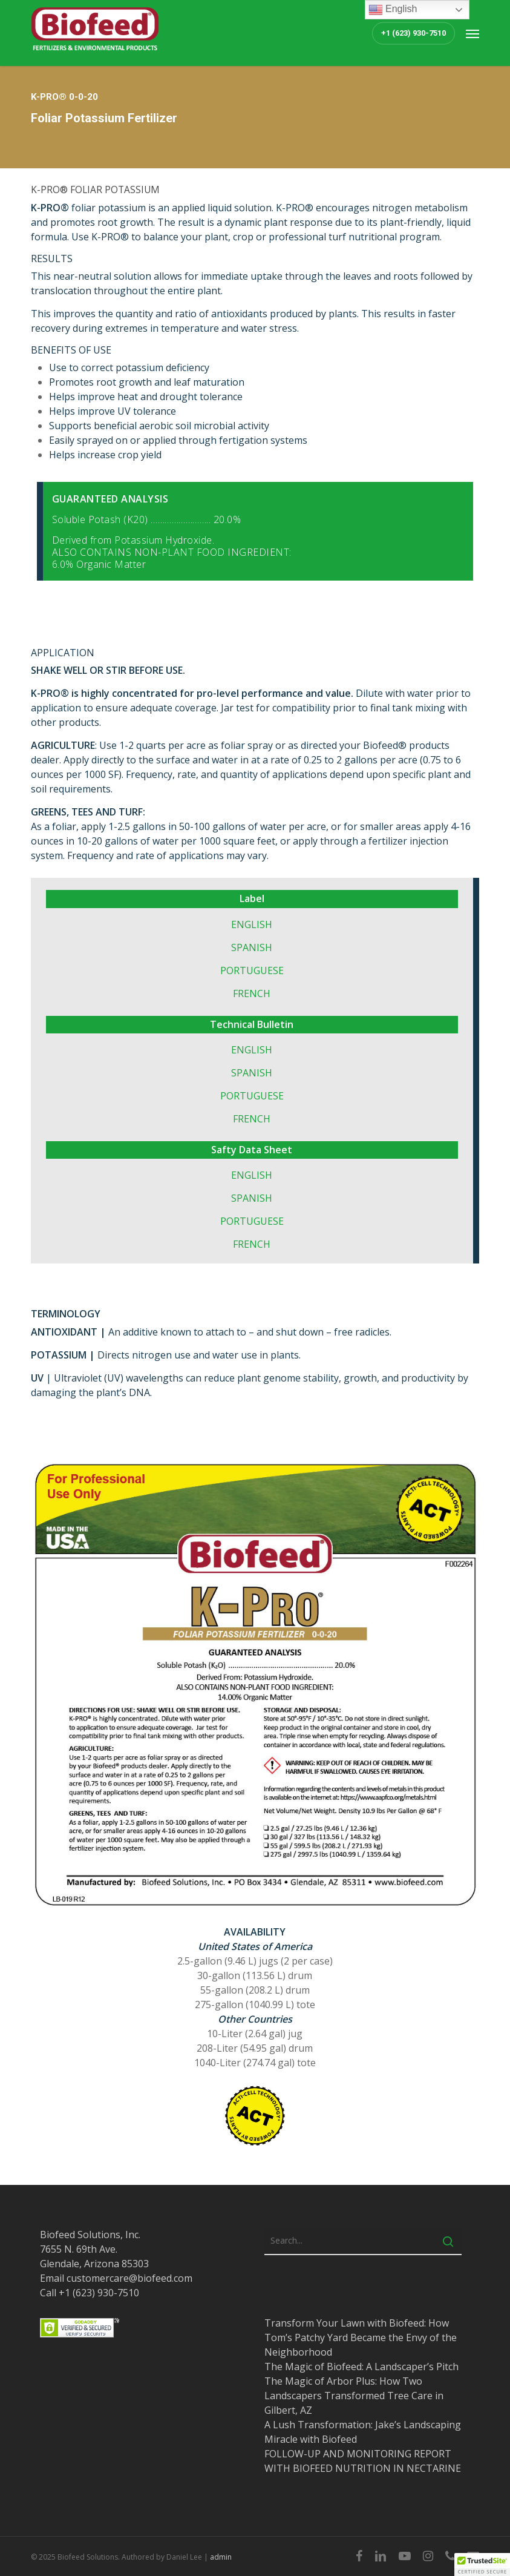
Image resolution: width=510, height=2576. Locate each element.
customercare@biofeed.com (129, 2278)
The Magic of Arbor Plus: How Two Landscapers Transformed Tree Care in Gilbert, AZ (353, 2395)
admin (221, 2557)
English (392, 9)
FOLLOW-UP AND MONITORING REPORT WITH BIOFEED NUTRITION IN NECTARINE (362, 2461)
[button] (472, 33)
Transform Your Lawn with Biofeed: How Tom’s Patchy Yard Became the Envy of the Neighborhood (360, 2337)
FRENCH (251, 993)
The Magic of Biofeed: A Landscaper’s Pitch (361, 2366)
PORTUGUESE (252, 970)
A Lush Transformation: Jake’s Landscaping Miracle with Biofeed (362, 2432)
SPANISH (251, 947)
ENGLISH (251, 924)
